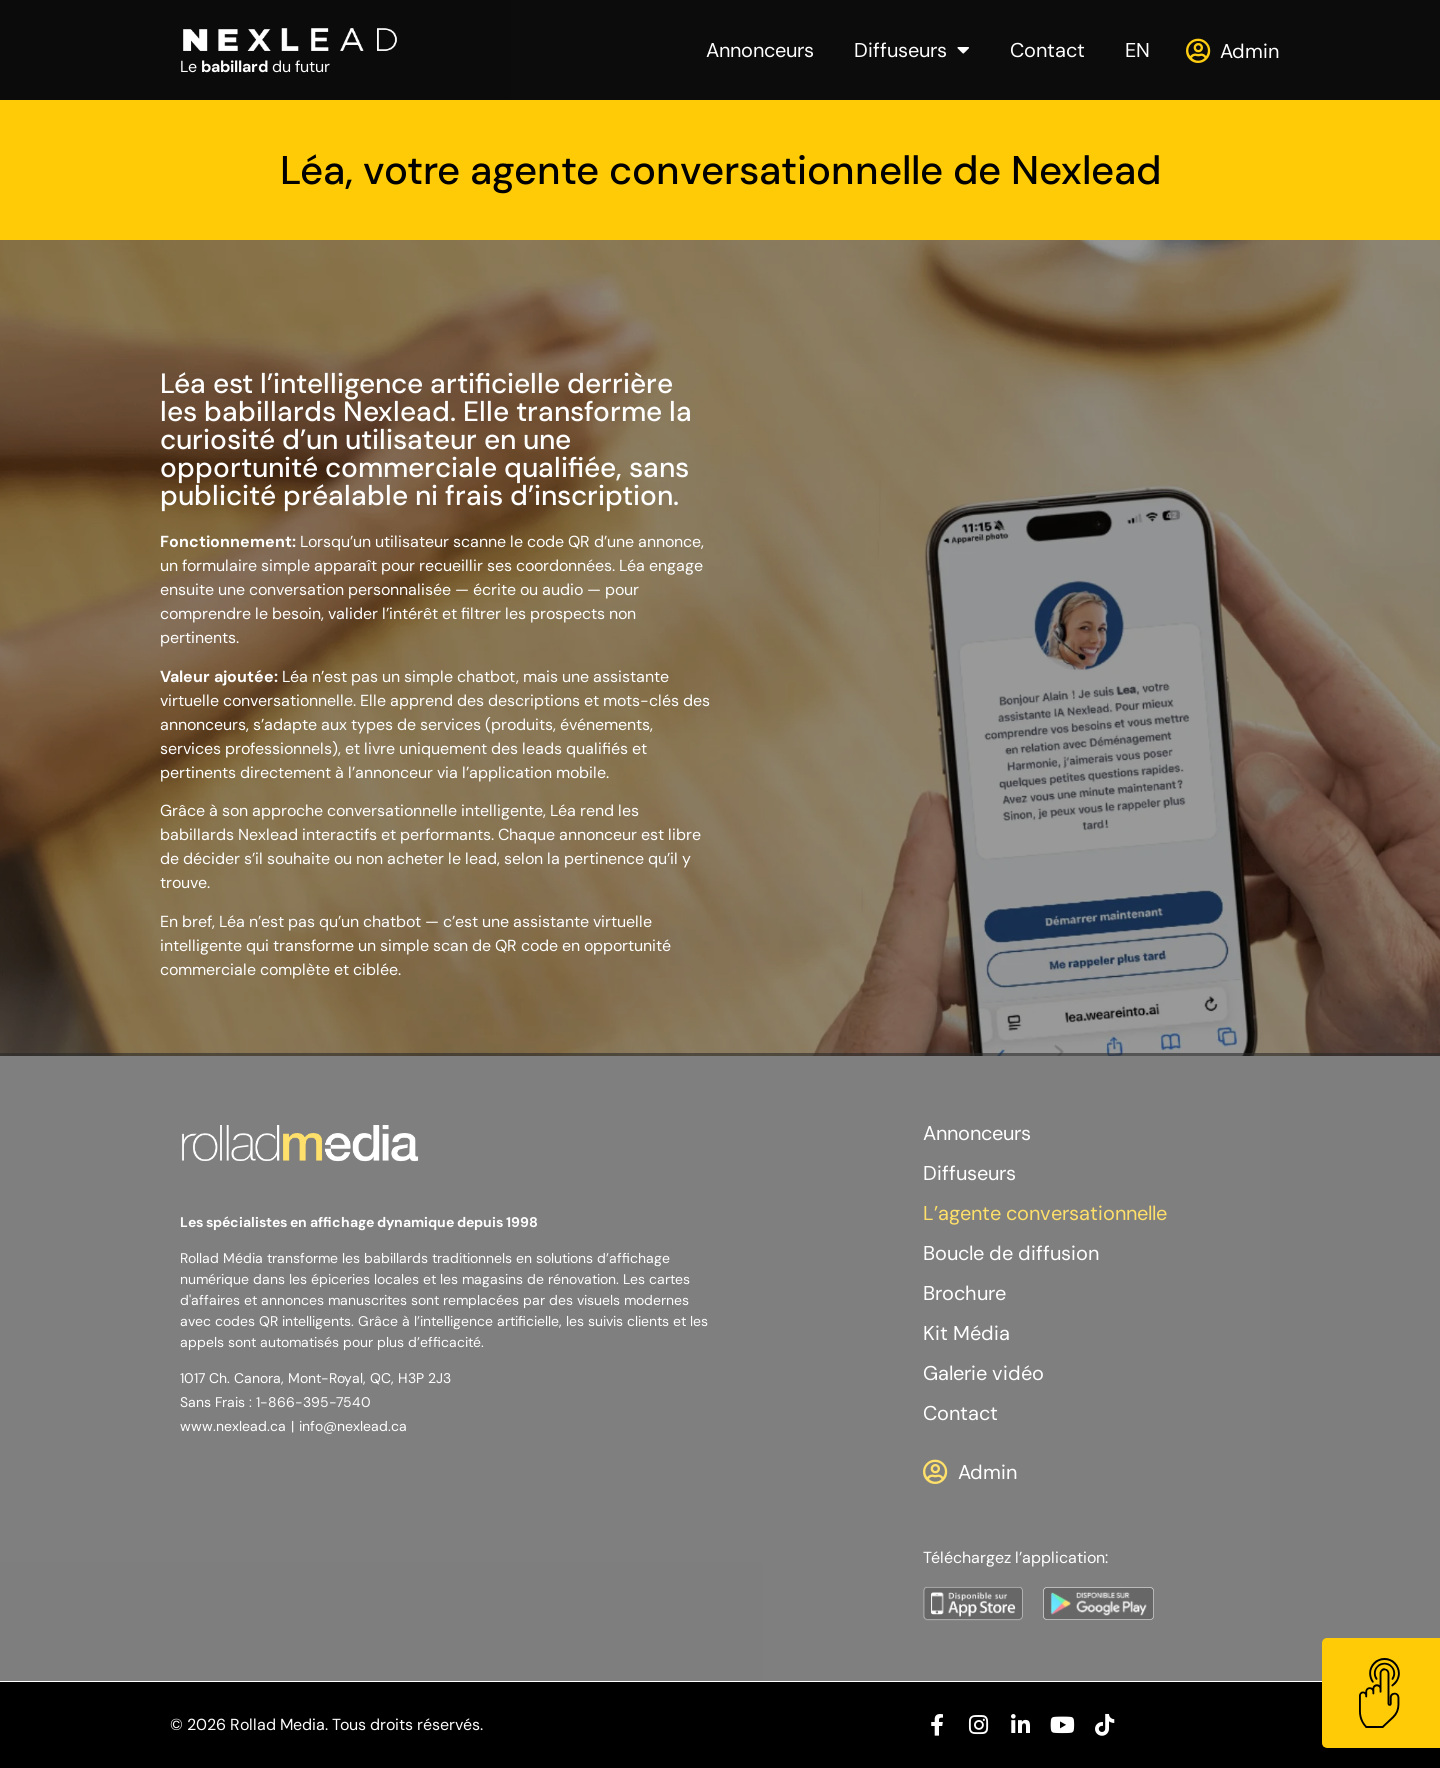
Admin (1249, 51)
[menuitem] (1137, 50)
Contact (1047, 50)
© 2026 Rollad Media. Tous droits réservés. (326, 1724)
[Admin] (1197, 50)
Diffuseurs (912, 50)
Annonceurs (760, 50)
